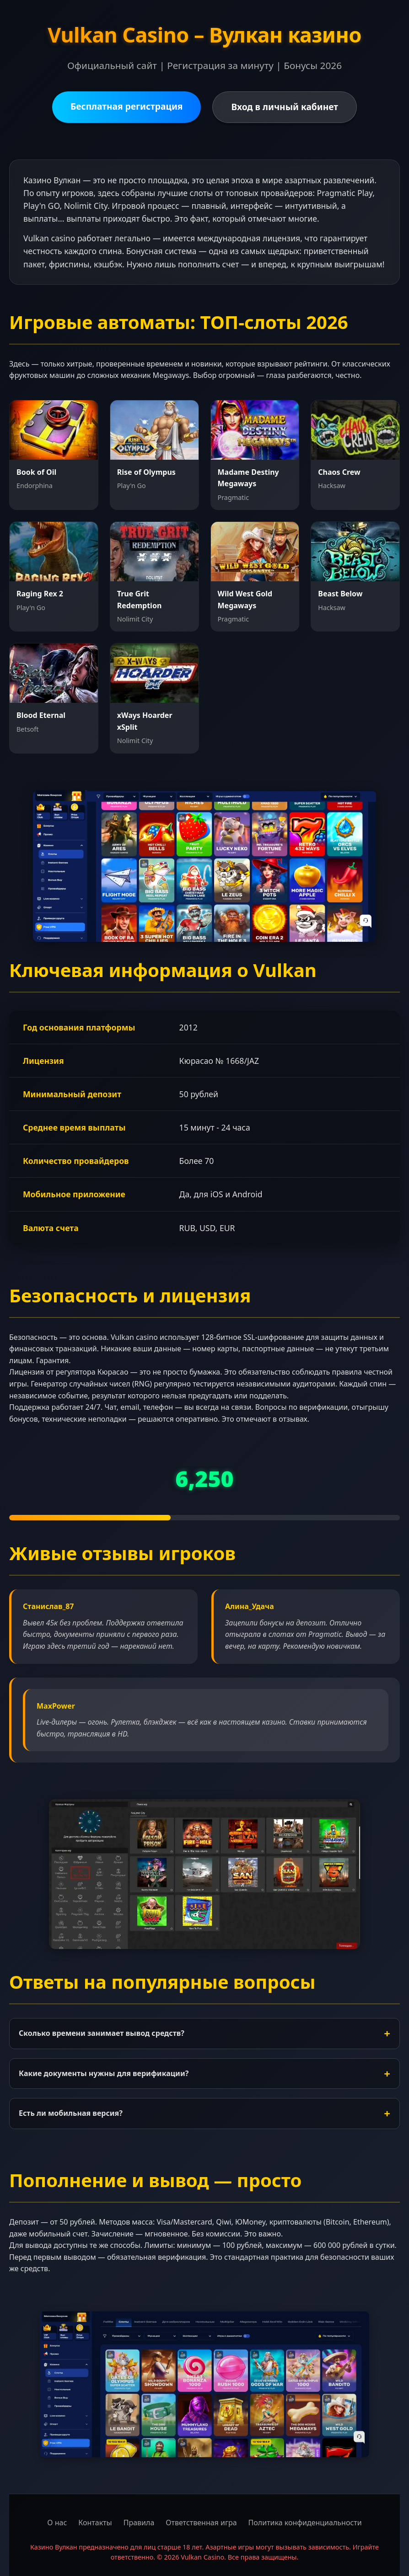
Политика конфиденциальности (305, 2523)
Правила (139, 2523)
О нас (57, 2523)
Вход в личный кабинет (284, 107)
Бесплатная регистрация (126, 106)
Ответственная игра (201, 2523)
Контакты (95, 2523)
